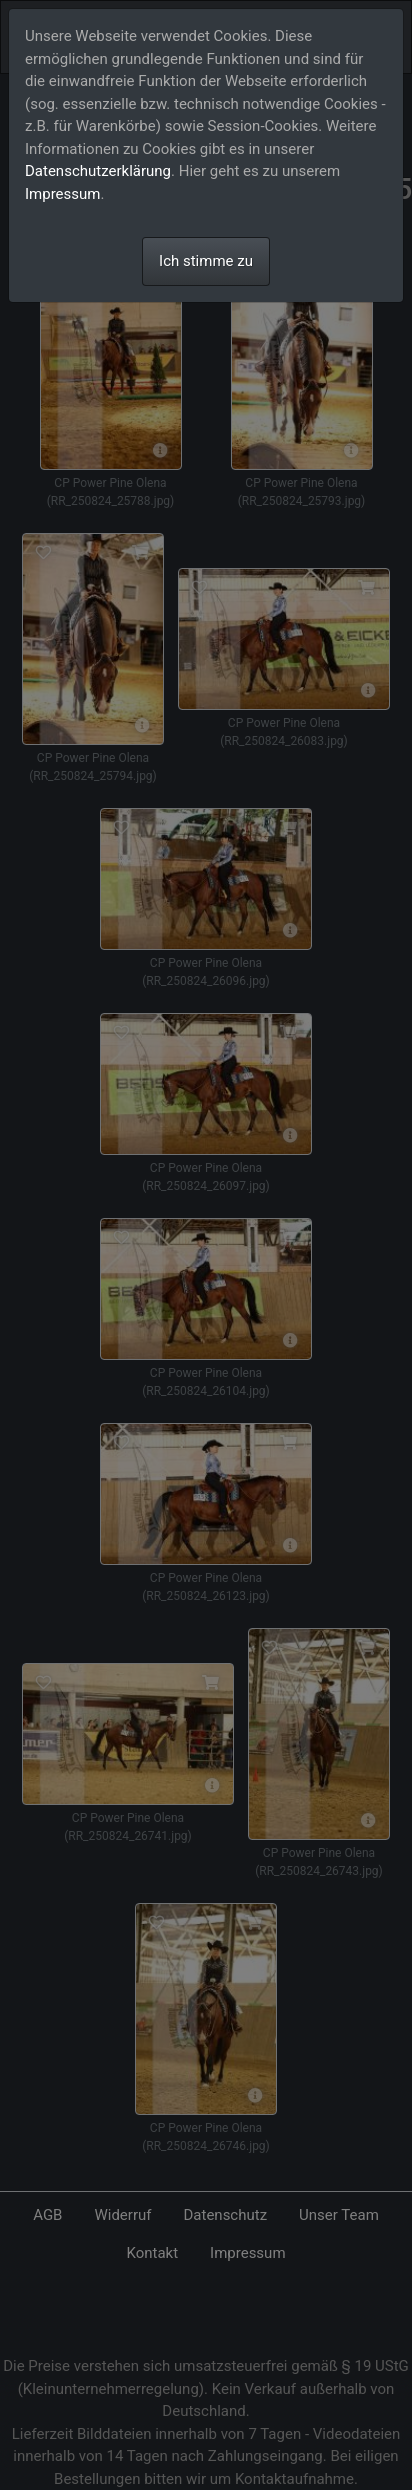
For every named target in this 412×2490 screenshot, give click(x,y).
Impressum (62, 194)
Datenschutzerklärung (98, 171)
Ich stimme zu (206, 261)
